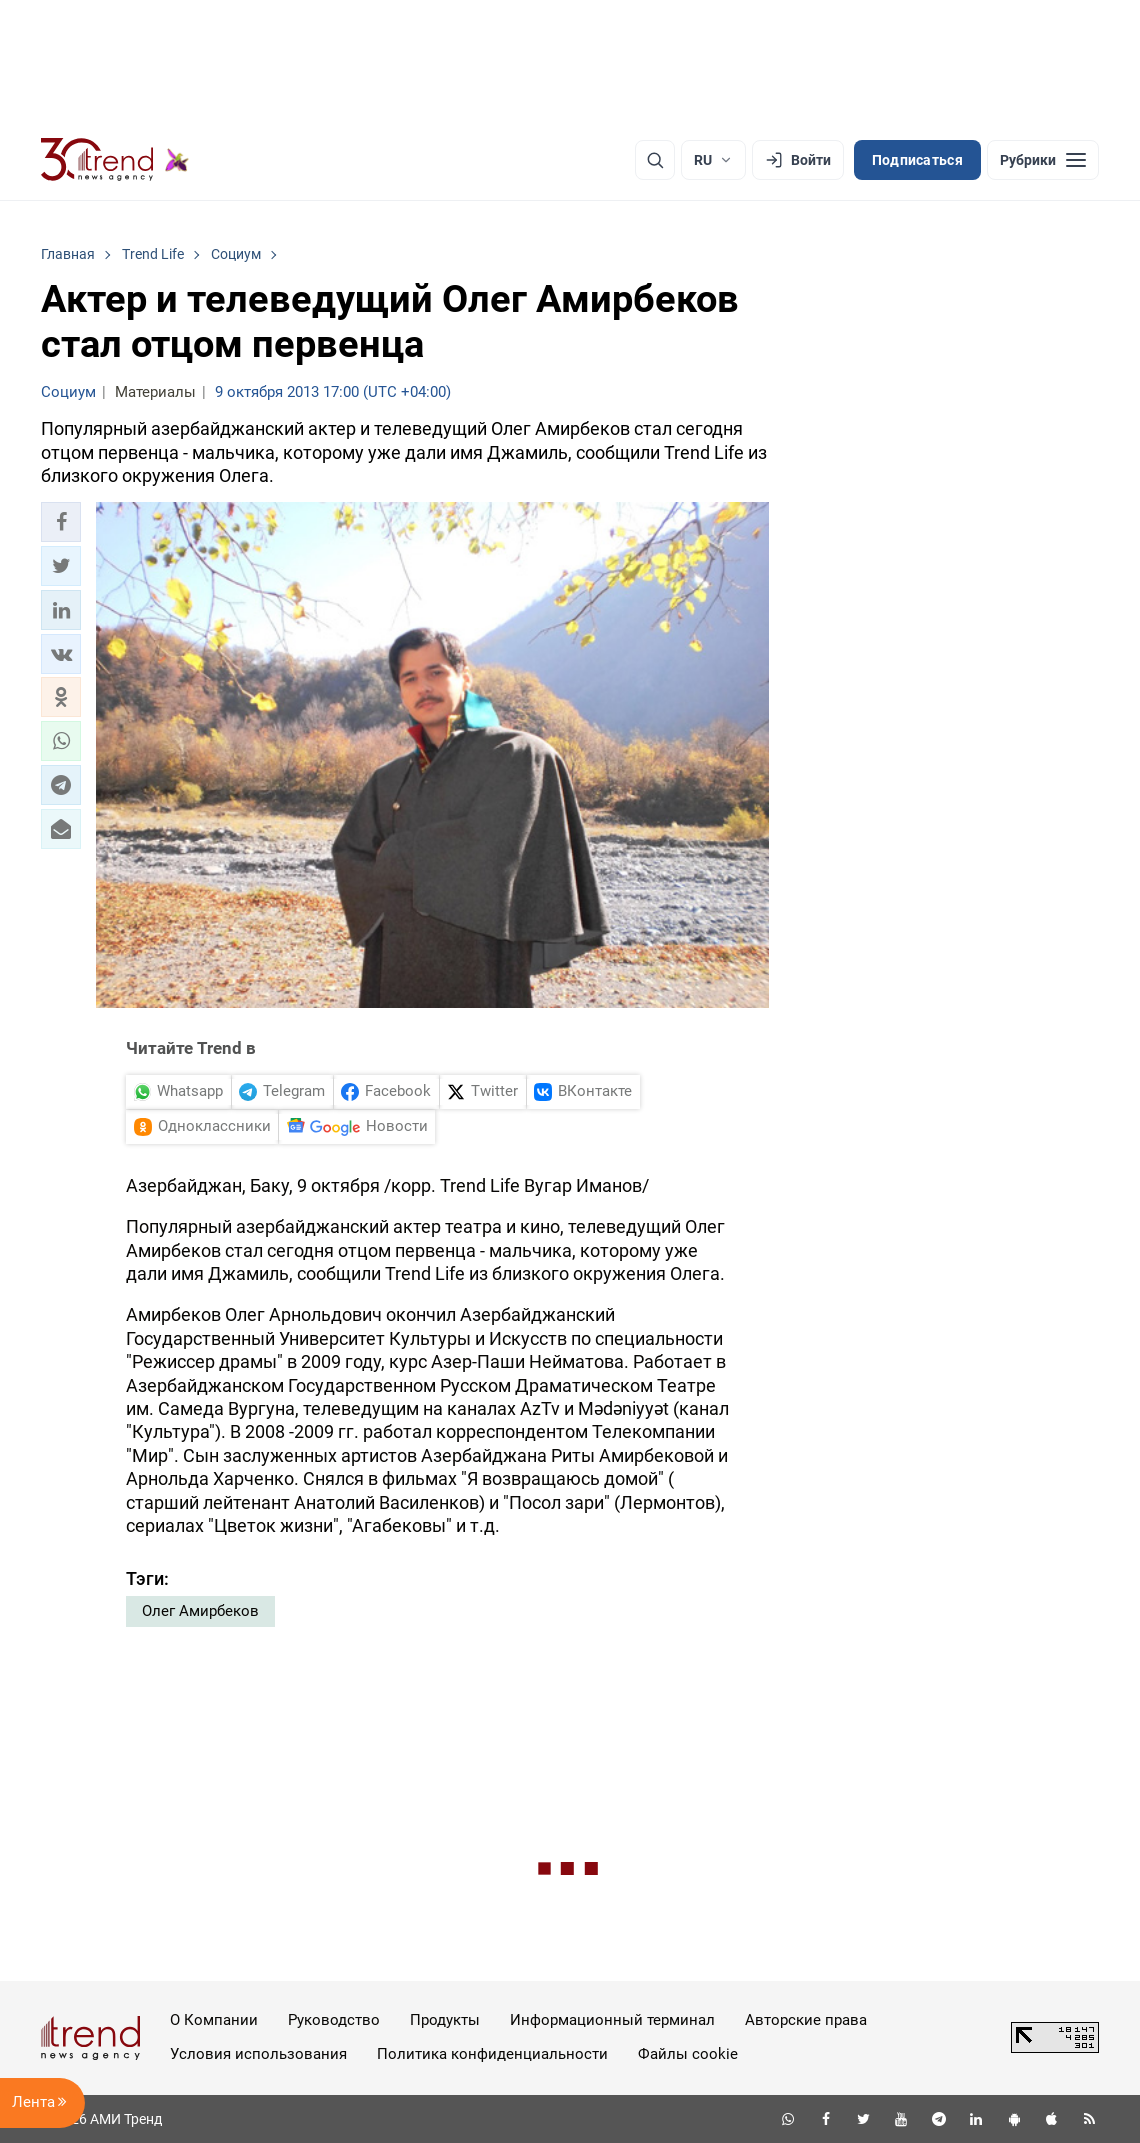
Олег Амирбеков (200, 1611)
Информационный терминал (612, 2020)
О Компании (214, 2020)
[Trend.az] (115, 160)
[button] (61, 522)
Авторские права (806, 2020)
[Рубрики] (1043, 160)
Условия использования (258, 2054)
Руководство (334, 2020)
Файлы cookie (688, 2054)
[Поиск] (655, 160)
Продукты (445, 2020)
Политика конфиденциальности (492, 2054)
